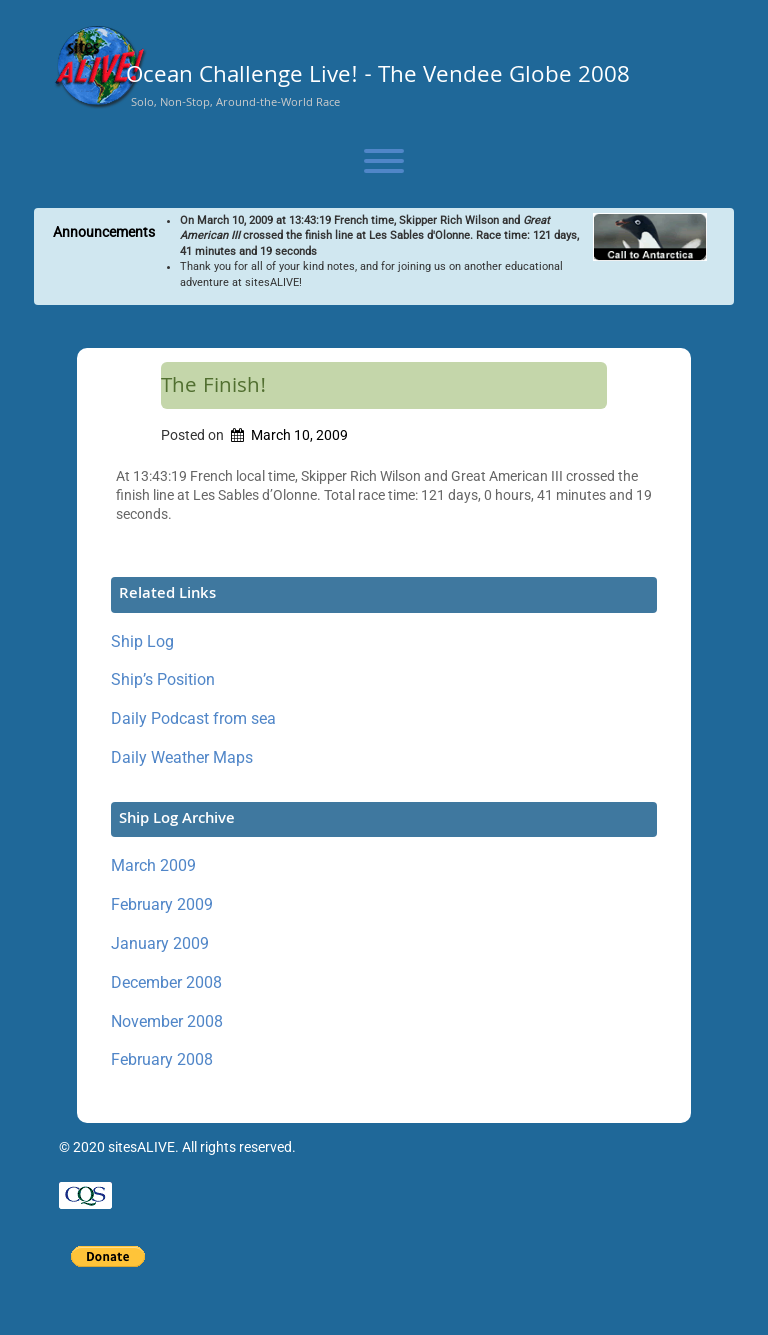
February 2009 (162, 904)
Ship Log (142, 641)
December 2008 (166, 982)
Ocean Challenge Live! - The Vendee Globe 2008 (378, 78)
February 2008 (162, 1059)
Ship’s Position (163, 679)
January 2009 (160, 943)
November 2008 (167, 1021)
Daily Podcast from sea (193, 718)
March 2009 (153, 865)
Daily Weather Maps (182, 757)
